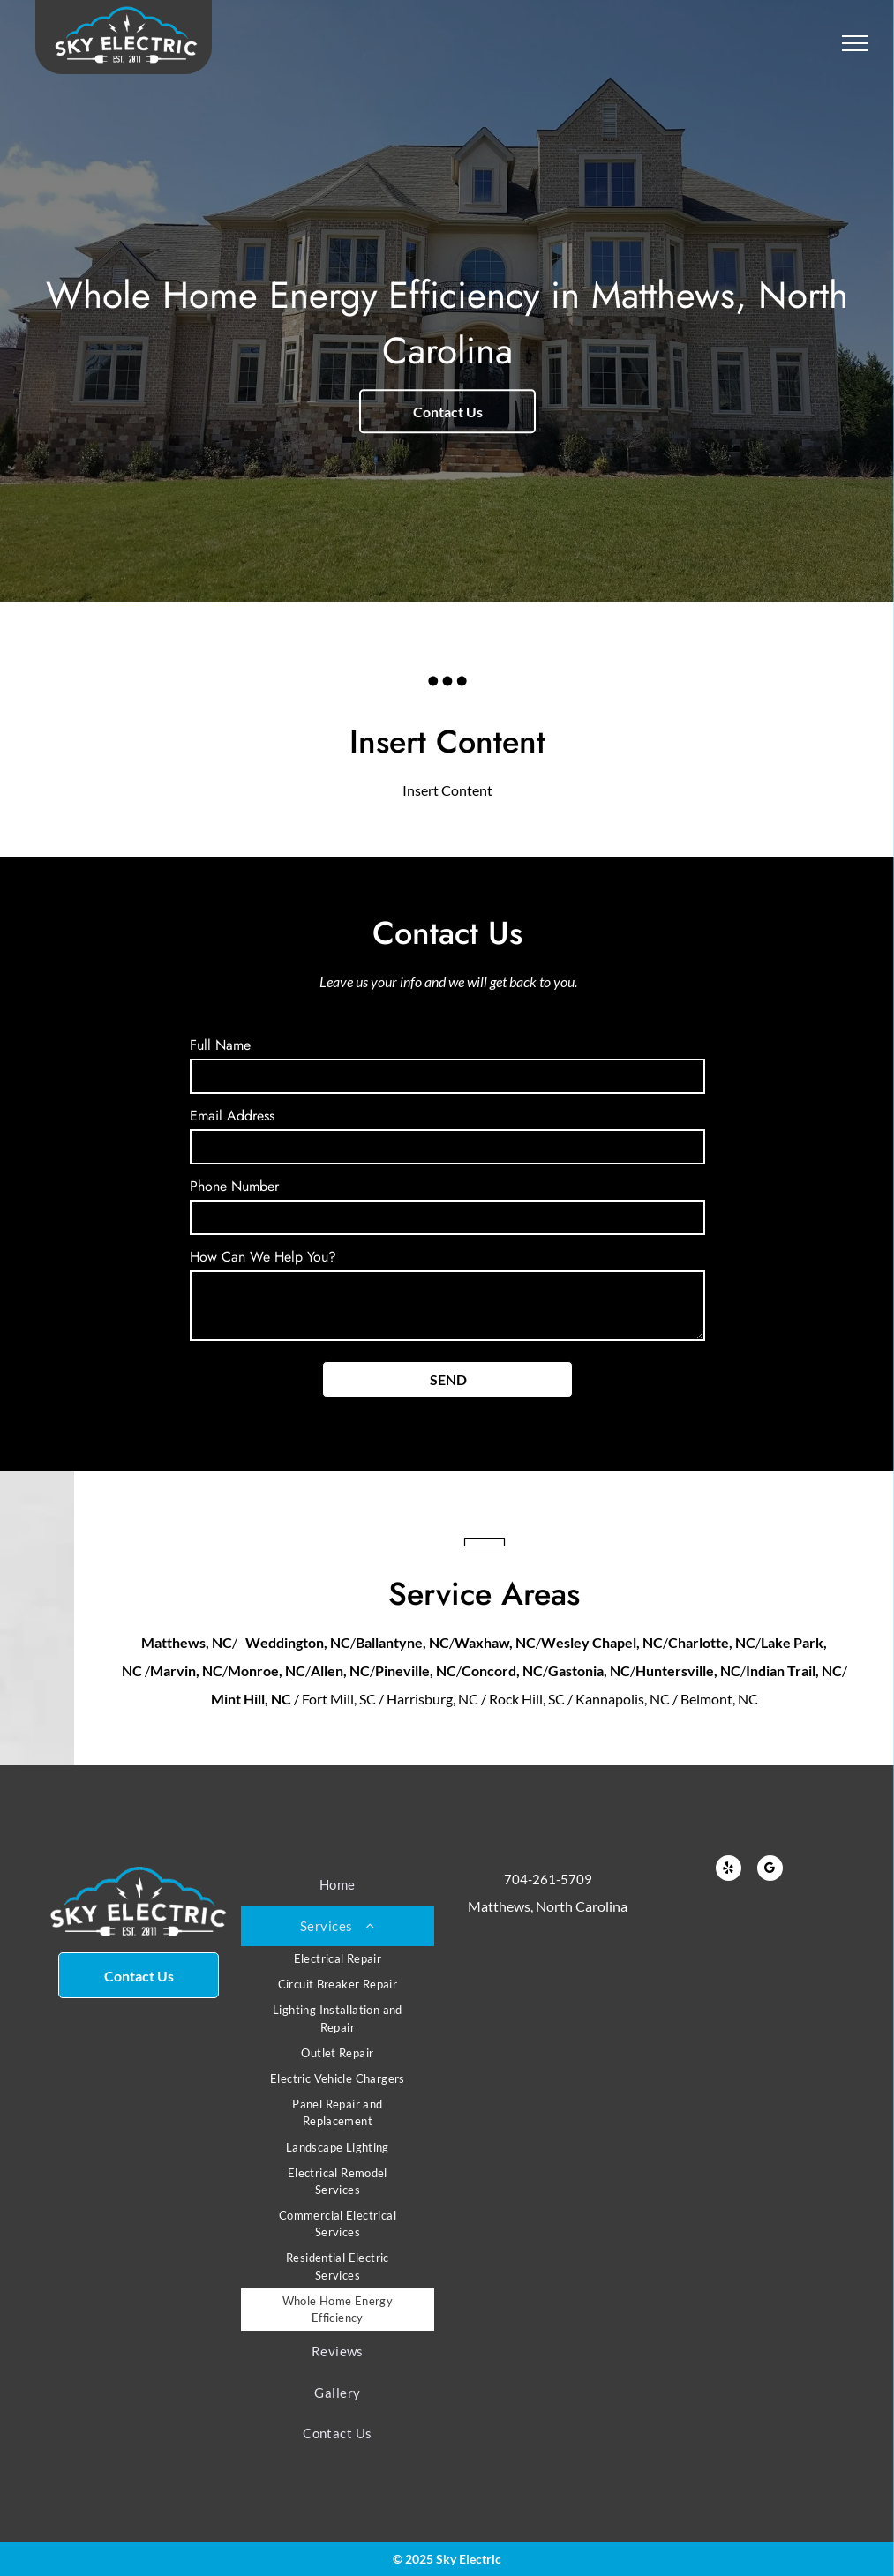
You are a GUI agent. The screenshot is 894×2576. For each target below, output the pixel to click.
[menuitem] (337, 1885)
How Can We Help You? (263, 1257)
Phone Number (234, 1186)
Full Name (220, 1045)
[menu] (855, 43)
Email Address (232, 1115)
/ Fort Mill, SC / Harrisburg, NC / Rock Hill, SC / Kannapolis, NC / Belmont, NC (526, 1698)
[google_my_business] (770, 1870)
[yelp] (728, 1870)
